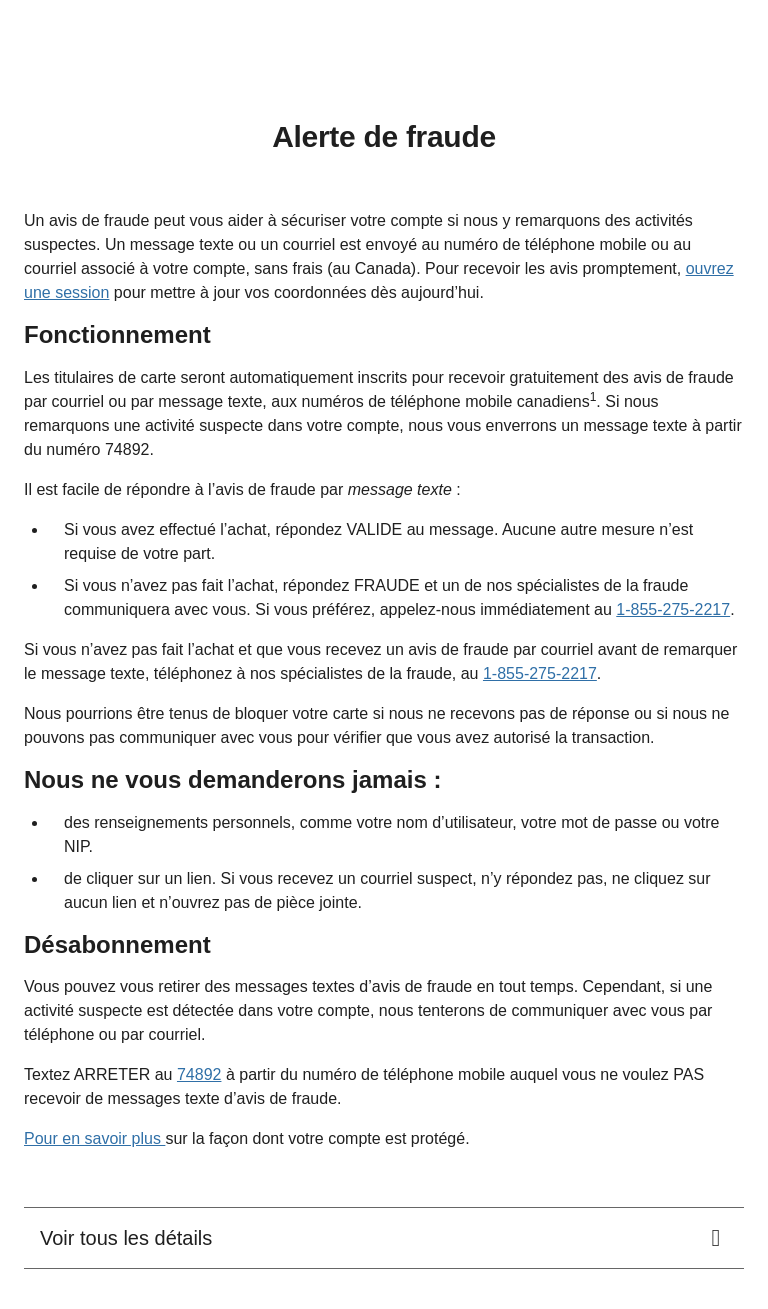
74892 (199, 1074)
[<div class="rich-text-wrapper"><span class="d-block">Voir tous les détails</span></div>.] (384, 1238)
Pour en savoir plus (94, 1138)
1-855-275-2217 (673, 609)
